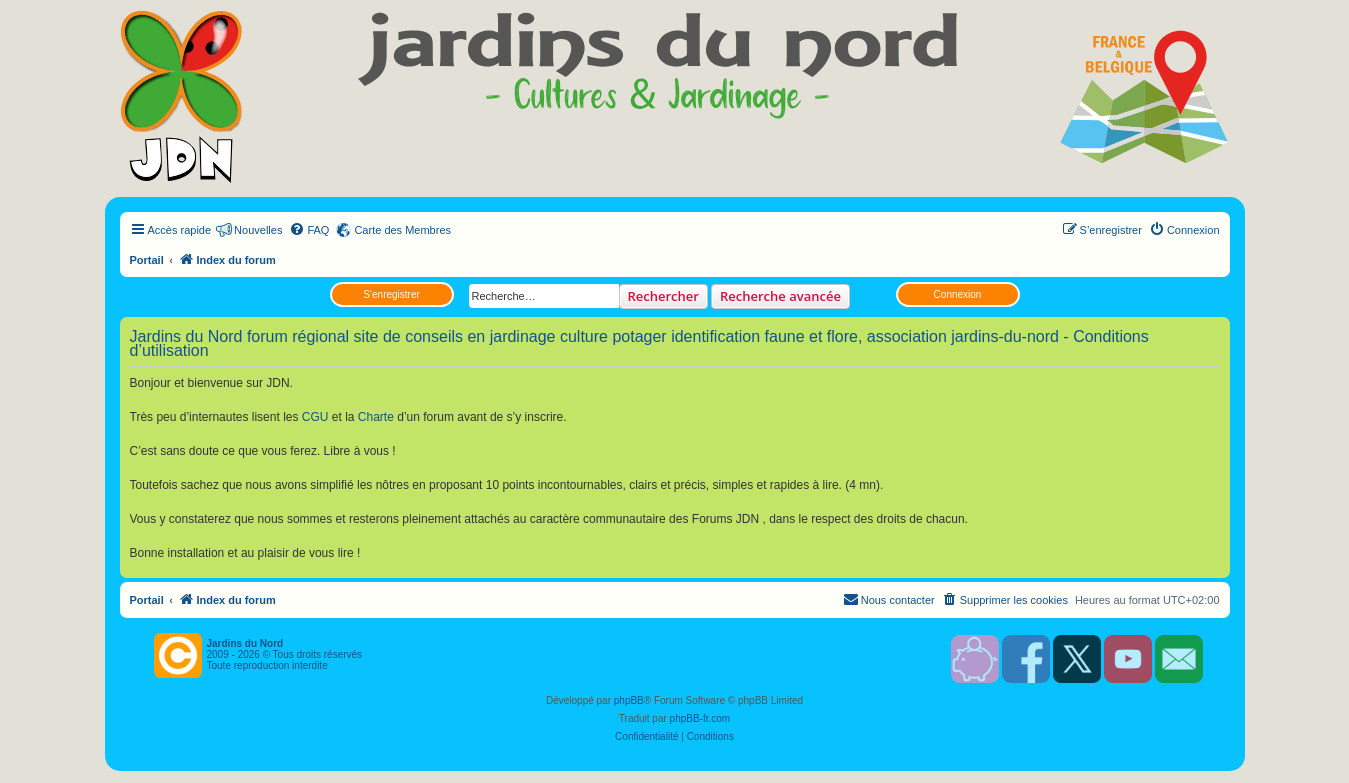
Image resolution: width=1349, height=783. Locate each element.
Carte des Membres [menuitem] (402, 230)
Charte (376, 417)
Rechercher (663, 296)
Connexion (958, 294)
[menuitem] (309, 230)
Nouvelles (258, 230)
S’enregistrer (391, 294)
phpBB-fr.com (700, 718)
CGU (315, 417)
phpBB (629, 700)
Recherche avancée (780, 296)
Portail (147, 260)
